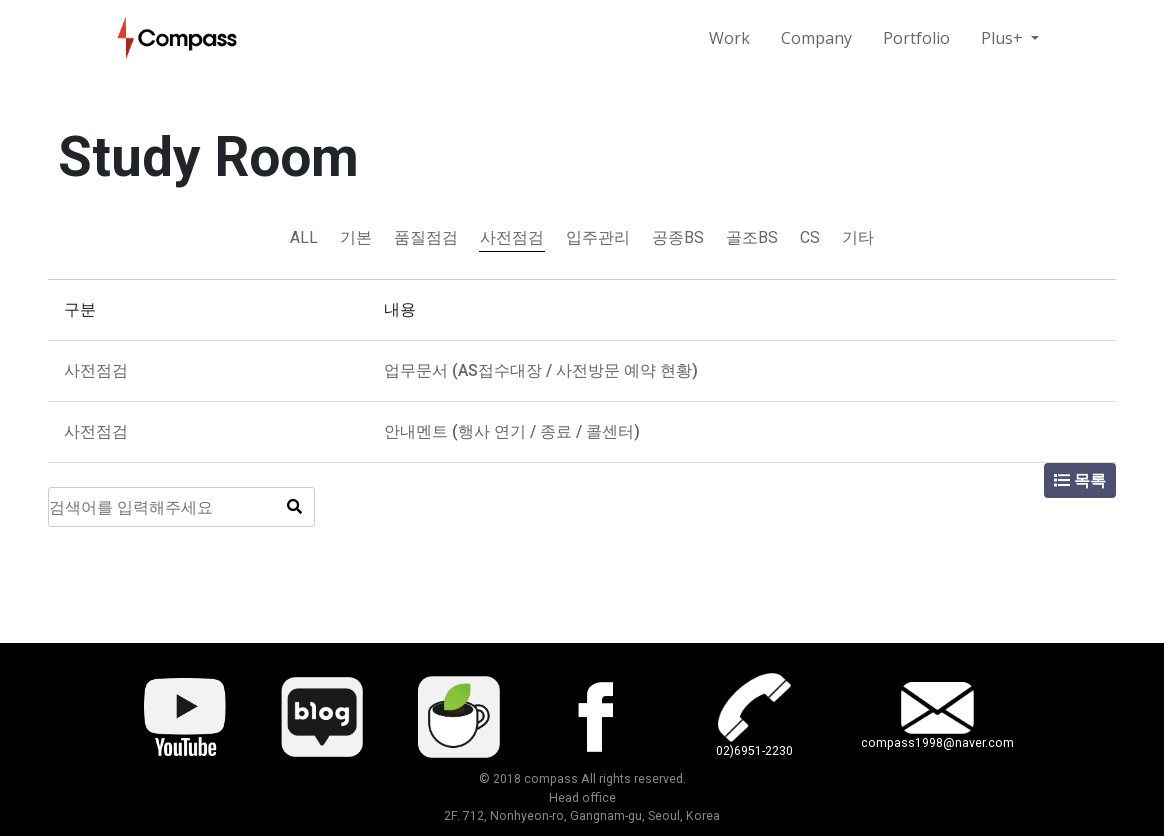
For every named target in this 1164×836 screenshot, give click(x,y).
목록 (1080, 480)
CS (810, 237)
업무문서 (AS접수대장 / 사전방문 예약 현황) (541, 370)
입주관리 (598, 237)
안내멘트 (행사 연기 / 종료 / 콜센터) (512, 431)
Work (729, 38)
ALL (304, 237)
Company (816, 38)
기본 (356, 237)
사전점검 (512, 237)
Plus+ (1004, 38)
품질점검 (426, 237)
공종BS (678, 237)
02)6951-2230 (754, 751)
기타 (858, 237)
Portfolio (916, 38)
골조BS (752, 237)
